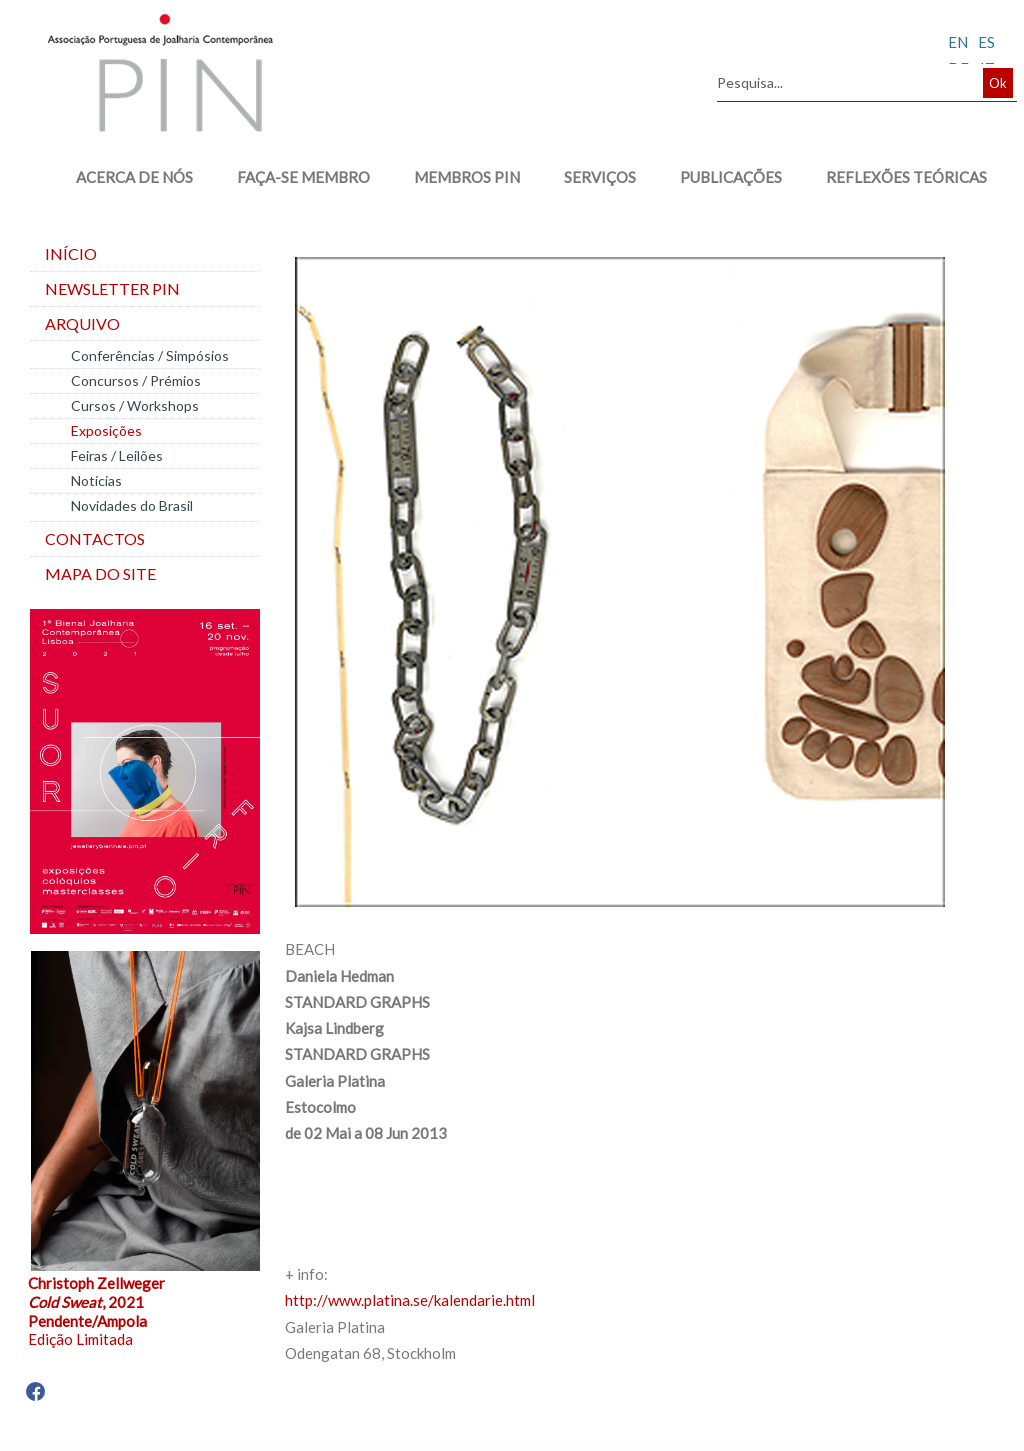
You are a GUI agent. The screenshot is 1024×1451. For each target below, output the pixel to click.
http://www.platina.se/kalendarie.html (410, 1300)
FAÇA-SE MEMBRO (303, 177)
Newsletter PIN (112, 288)
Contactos (95, 538)
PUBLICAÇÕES (731, 177)
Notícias (96, 480)
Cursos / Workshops (135, 405)
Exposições (106, 430)
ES (986, 42)
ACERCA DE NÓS (134, 177)
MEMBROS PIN (467, 177)
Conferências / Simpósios (150, 355)
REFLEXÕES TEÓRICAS (906, 177)
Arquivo (82, 323)
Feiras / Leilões (117, 455)
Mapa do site (100, 573)
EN (958, 42)
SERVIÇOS (600, 177)
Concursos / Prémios (136, 380)
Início (71, 253)
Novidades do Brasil (132, 505)
